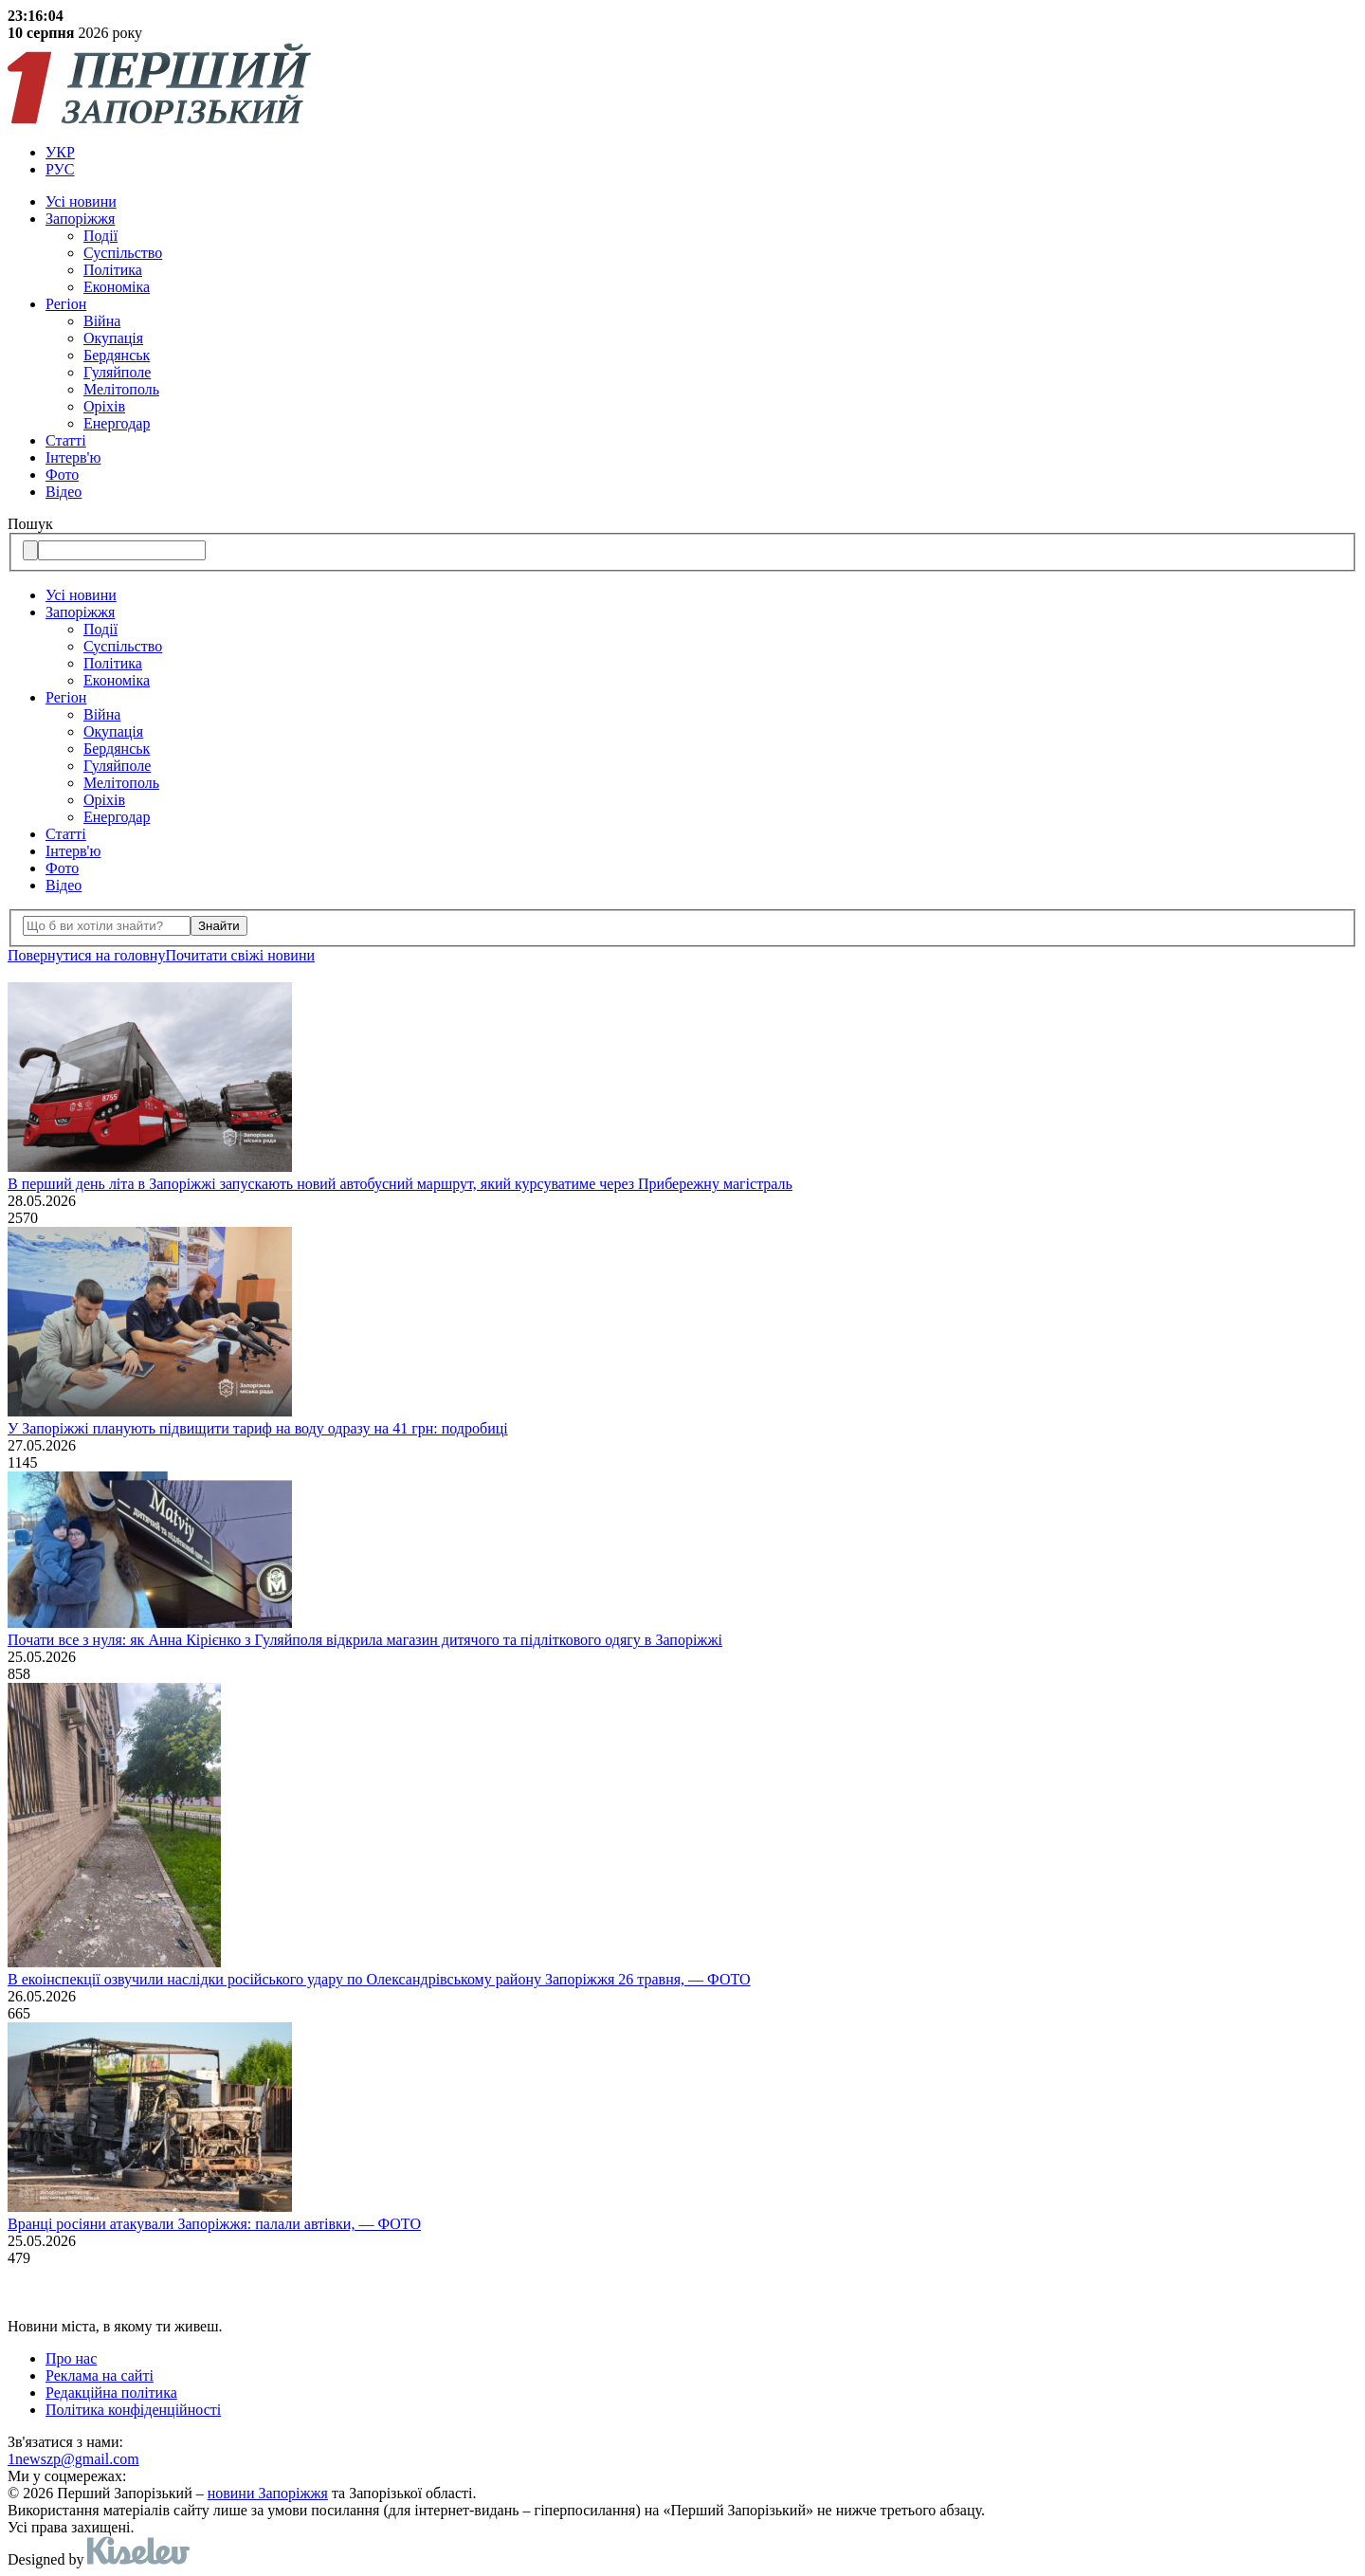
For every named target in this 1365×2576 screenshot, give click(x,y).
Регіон (66, 304)
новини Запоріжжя (268, 2493)
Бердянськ (116, 355)
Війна (101, 321)
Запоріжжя (80, 218)
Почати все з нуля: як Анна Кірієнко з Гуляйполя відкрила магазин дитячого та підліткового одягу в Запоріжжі (365, 1640)
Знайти (219, 926)
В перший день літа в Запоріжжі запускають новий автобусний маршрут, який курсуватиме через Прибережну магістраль (400, 1184)
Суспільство (122, 253)
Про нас (71, 2358)
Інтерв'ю (73, 457)
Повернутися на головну (86, 955)
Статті (66, 440)
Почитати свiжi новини (240, 955)
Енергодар (116, 423)
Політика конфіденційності (133, 2410)
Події (100, 236)
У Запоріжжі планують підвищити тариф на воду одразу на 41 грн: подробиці (258, 1428)
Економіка (116, 287)
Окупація (113, 338)
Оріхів (104, 406)
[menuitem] (701, 152)
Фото (62, 474)
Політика (112, 270)
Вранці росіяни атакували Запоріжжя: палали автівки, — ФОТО (214, 2224)
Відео (64, 492)
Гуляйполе (117, 372)
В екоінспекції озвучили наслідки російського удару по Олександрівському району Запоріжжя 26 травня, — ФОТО (379, 1979)
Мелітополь (121, 389)
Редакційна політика (111, 2392)
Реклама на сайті (100, 2375)
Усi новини (81, 201)
